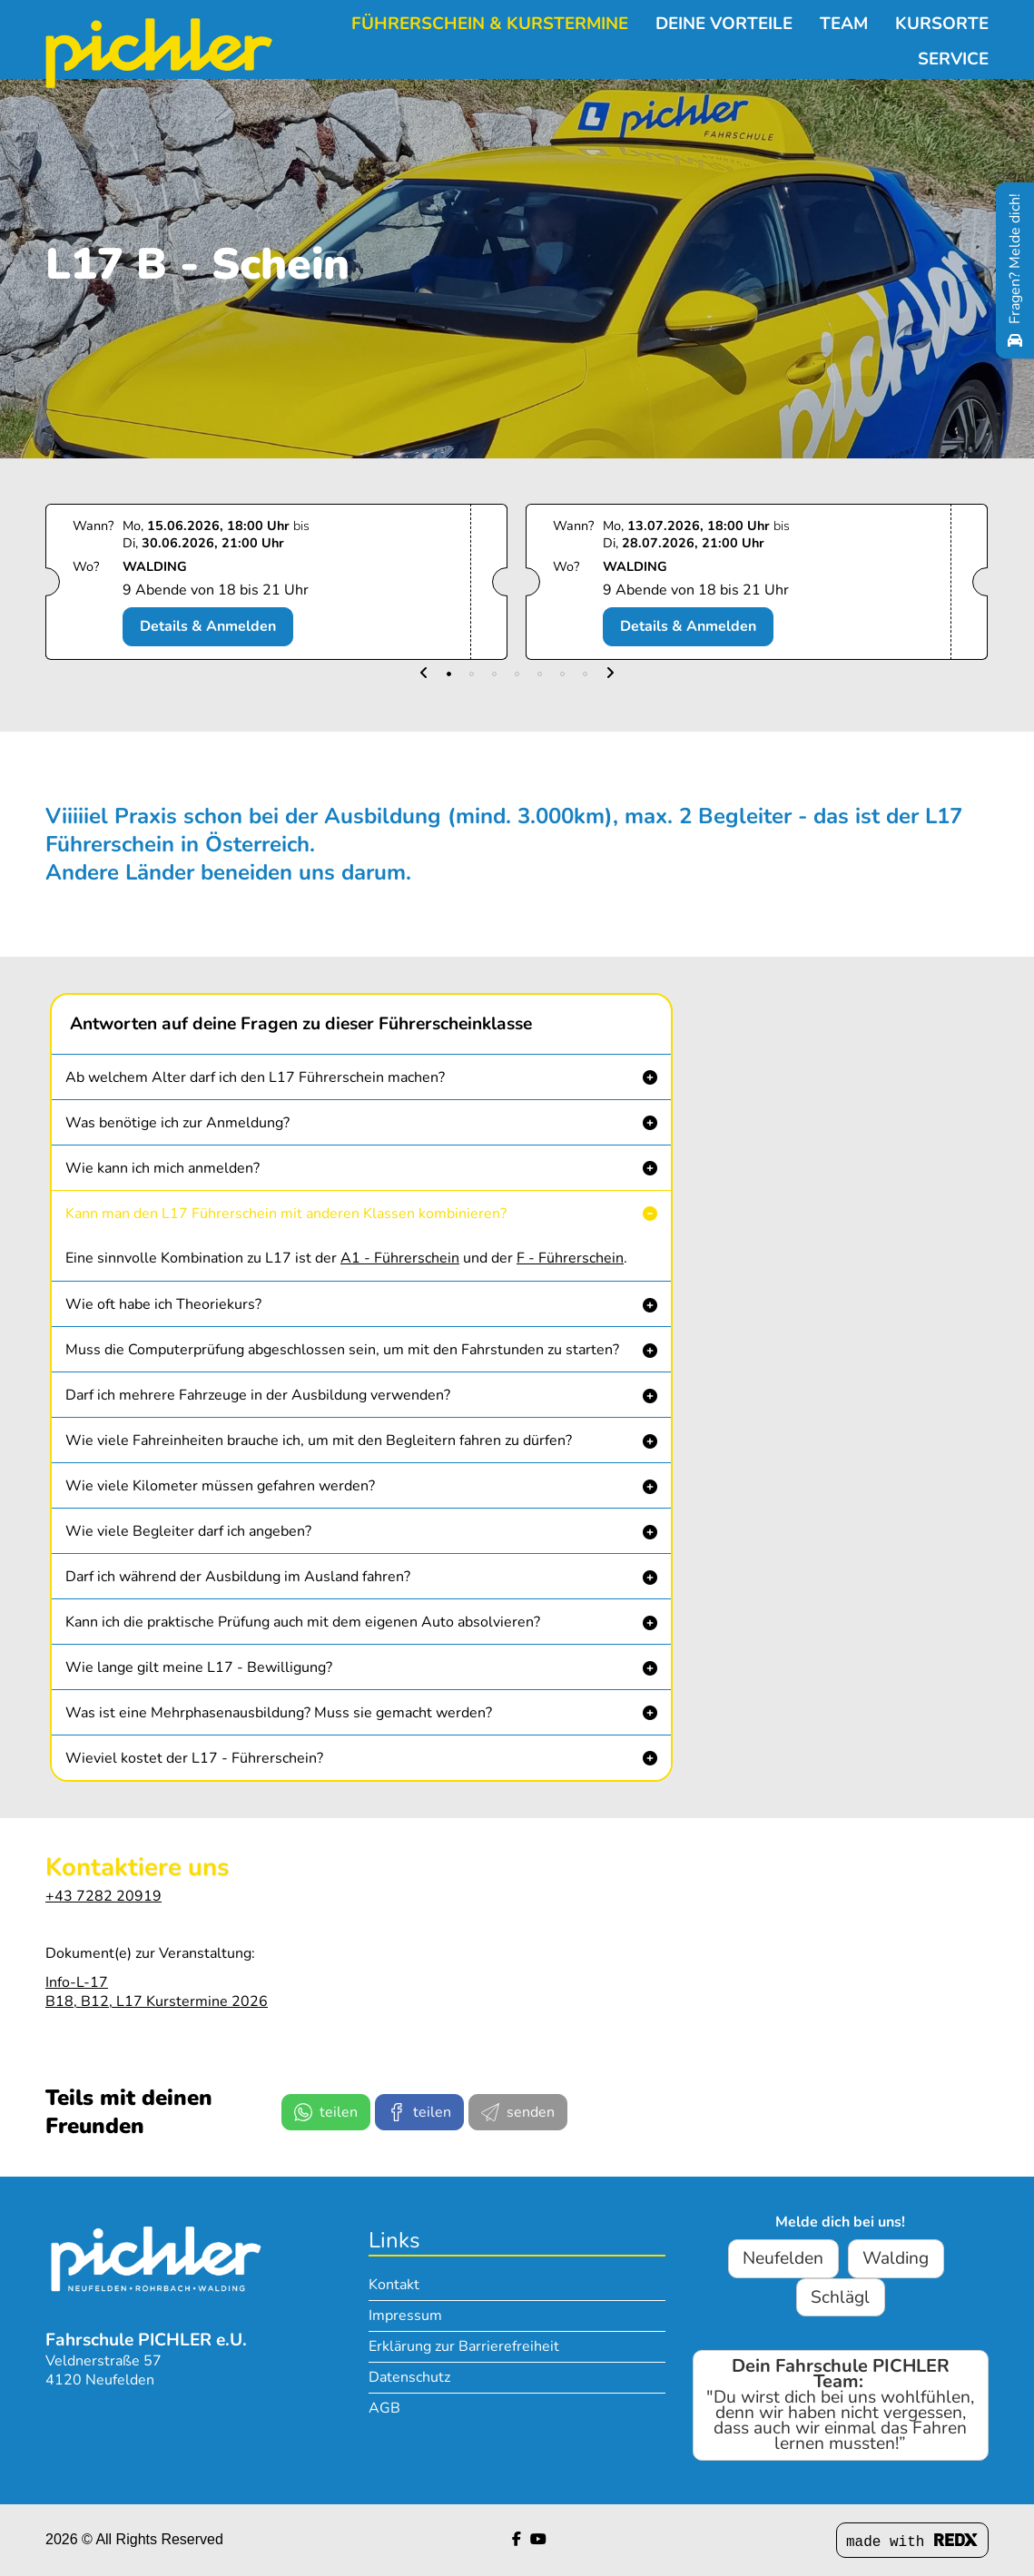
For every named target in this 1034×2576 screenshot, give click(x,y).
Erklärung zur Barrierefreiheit (464, 2346)
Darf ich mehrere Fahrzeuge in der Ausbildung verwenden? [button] (257, 1395)
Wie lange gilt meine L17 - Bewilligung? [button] (198, 1667)
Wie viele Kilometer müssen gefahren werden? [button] (220, 1486)
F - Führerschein (570, 1258)
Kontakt (394, 2285)
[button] (423, 674)
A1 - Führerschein (399, 1258)
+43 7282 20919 (103, 1896)
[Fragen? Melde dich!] (1015, 270)
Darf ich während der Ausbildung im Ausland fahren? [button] (237, 1577)
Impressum (405, 2315)
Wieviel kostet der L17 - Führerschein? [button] (194, 1758)
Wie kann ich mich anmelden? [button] (162, 1168)
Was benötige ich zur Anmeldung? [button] (177, 1123)
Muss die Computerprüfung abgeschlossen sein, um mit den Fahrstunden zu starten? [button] (342, 1350)
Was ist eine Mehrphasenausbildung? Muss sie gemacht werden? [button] (278, 1713)
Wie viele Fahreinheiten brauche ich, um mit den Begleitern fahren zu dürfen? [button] (318, 1440)
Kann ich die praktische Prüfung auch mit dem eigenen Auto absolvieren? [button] (302, 1622)
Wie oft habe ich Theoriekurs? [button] (163, 1304)
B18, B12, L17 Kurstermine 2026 (156, 2001)
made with (912, 2542)
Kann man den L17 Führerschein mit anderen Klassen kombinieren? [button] (286, 1214)
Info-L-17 (76, 1982)
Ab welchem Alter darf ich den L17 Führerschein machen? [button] (255, 1077)
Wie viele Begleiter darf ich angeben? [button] (188, 1531)
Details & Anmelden (208, 626)
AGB (384, 2408)
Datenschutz (409, 2377)
